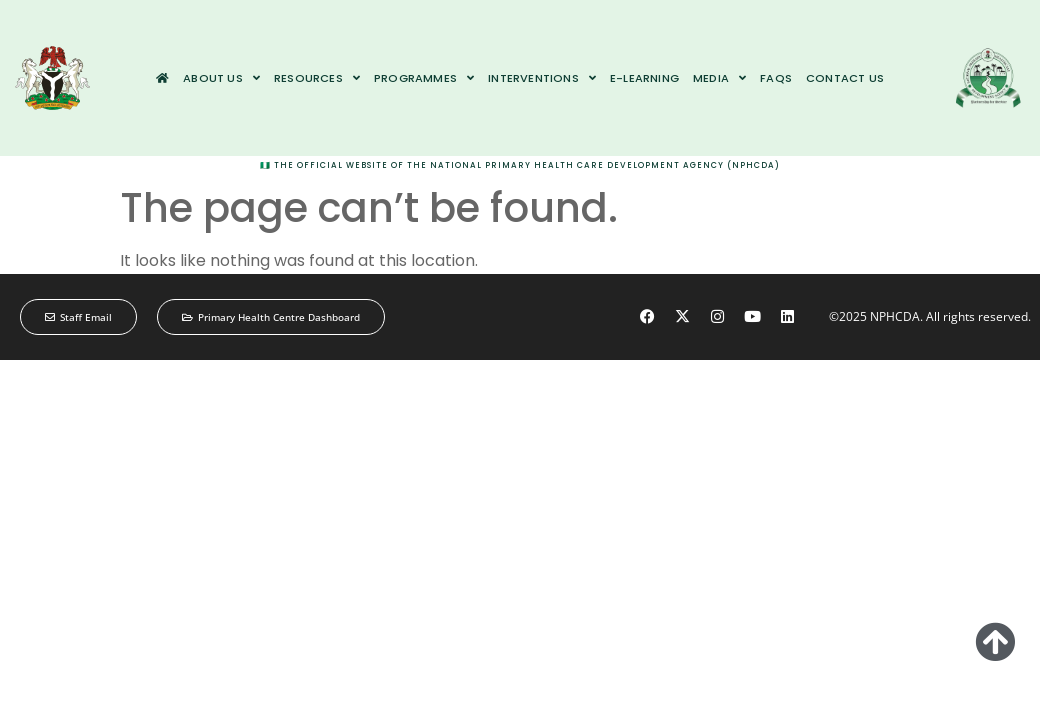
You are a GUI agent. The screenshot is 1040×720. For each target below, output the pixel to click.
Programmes (424, 78)
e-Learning (644, 78)
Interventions (542, 78)
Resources (317, 78)
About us (221, 78)
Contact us (845, 78)
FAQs (776, 78)
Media (719, 78)
